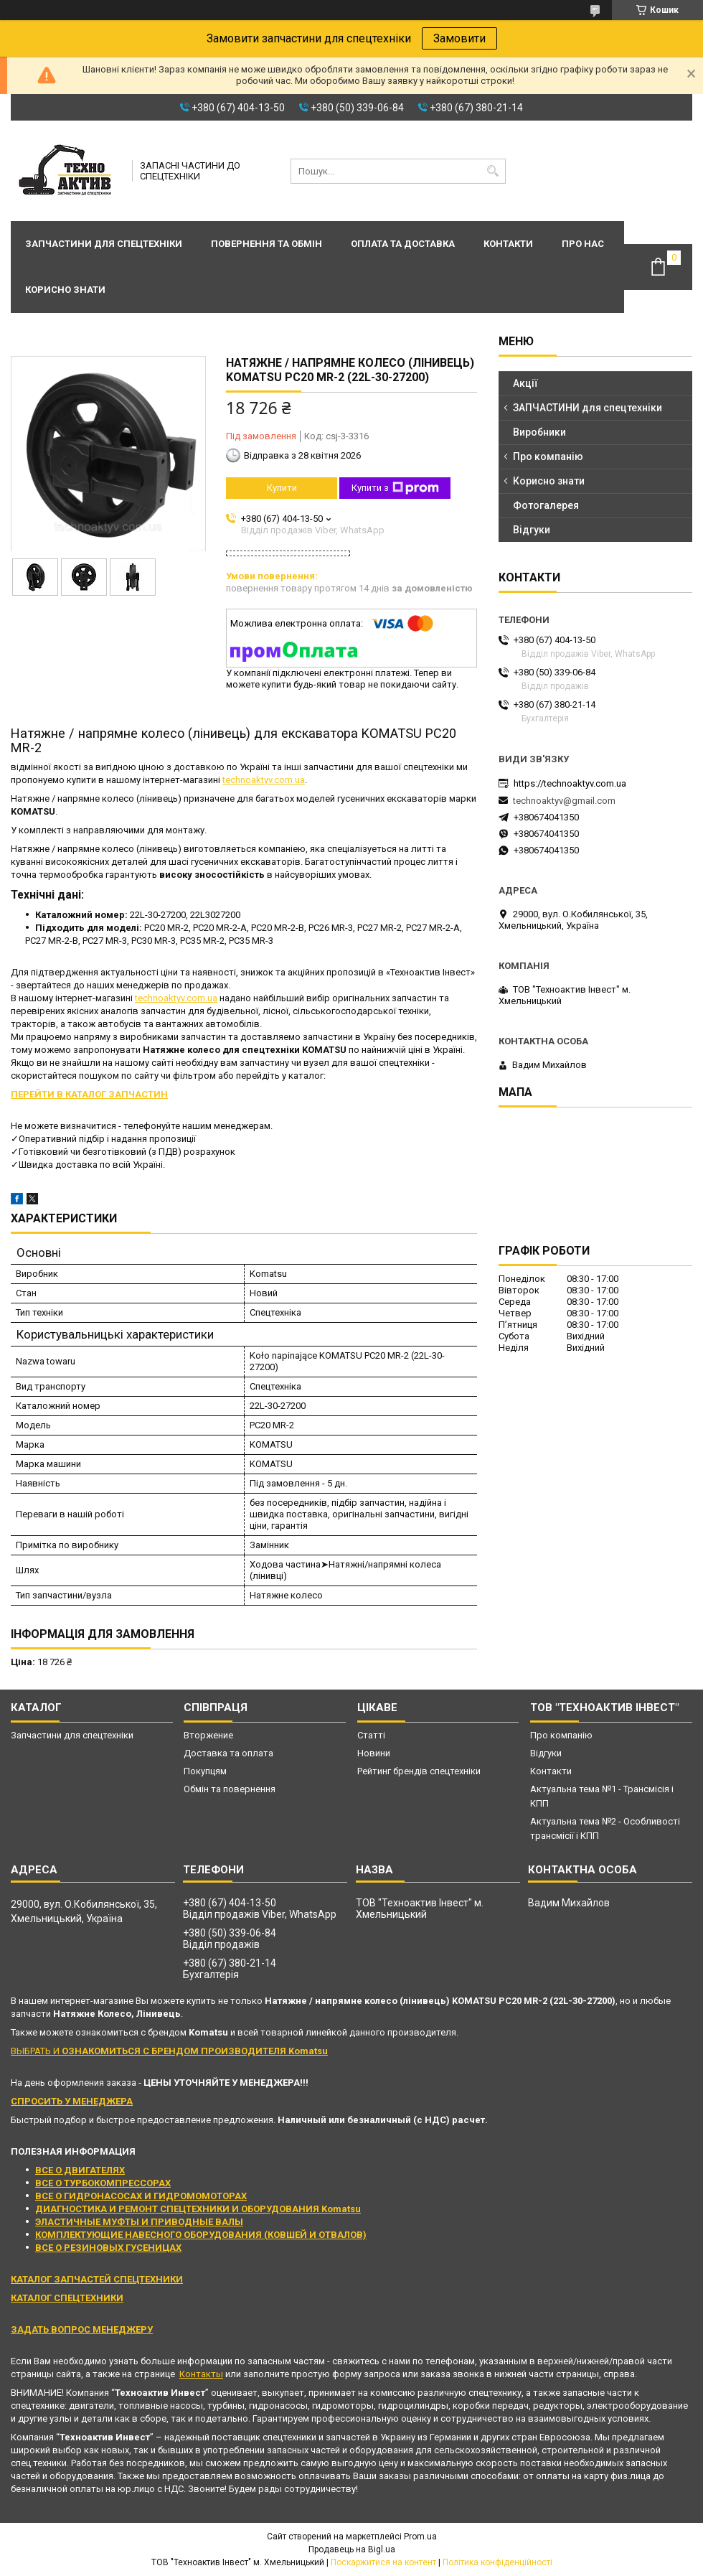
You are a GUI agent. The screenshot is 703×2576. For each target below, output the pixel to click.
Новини (373, 1753)
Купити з (395, 488)
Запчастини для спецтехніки (103, 243)
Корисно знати (65, 289)
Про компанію (548, 456)
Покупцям (205, 1771)
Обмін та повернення (229, 1789)
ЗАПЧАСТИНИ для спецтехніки (587, 407)
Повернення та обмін (266, 243)
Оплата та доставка (403, 243)
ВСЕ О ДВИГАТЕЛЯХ (80, 2170)
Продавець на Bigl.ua (351, 2549)
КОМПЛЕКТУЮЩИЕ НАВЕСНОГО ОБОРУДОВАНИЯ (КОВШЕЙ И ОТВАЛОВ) (201, 2234)
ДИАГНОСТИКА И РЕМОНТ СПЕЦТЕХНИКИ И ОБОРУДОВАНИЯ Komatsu (198, 2208)
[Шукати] (493, 171)
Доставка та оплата (228, 1753)
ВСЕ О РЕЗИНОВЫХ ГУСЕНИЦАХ (108, 2247)
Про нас (583, 243)
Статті (371, 1735)
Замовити (459, 38)
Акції (525, 383)
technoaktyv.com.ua (263, 779)
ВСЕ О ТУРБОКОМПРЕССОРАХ (103, 2183)
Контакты (201, 2374)
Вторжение (208, 1735)
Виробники (539, 432)
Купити (282, 487)
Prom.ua (420, 2536)
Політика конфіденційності (497, 2562)
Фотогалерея (546, 505)
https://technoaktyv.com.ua (570, 783)
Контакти (508, 243)
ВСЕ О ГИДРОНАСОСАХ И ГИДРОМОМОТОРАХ (141, 2196)
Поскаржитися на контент (383, 2562)
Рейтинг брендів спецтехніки (419, 1771)
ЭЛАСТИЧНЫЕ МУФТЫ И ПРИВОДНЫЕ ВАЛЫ (139, 2221)
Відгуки (531, 529)
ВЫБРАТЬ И (169, 2051)
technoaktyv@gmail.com (564, 800)
